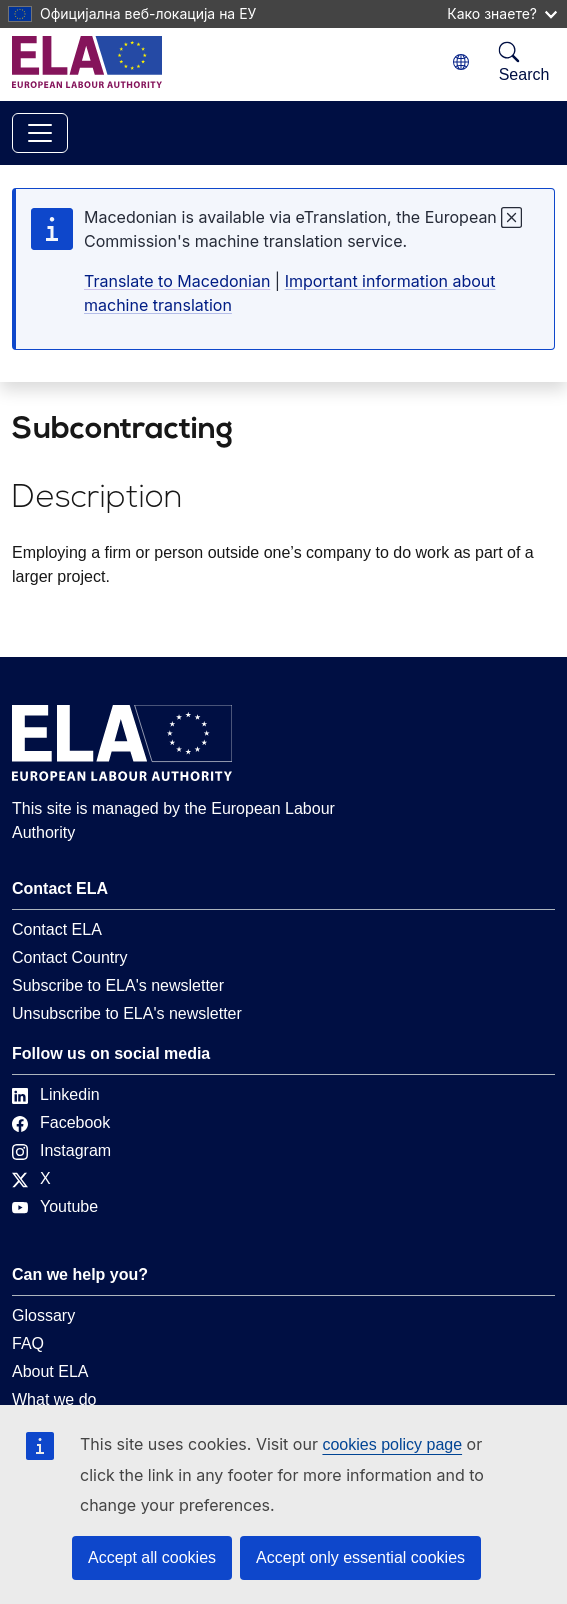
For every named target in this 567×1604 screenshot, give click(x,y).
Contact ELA (57, 929)
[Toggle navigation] (40, 133)
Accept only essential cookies (360, 1557)
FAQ (28, 1343)
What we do (54, 1399)
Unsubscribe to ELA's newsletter (127, 1013)
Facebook (61, 1122)
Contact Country (70, 957)
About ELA (50, 1371)
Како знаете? (502, 13)
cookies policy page (392, 1444)
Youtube (55, 1206)
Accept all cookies (152, 1557)
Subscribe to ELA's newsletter (118, 985)
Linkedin (56, 1094)
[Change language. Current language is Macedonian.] (461, 62)
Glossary (43, 1315)
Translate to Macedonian (177, 281)
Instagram (61, 1150)
